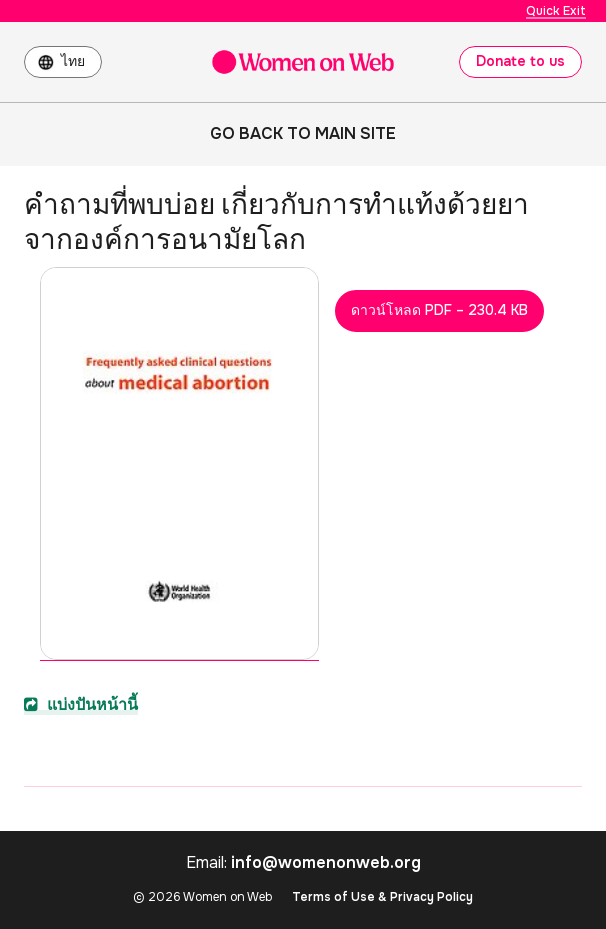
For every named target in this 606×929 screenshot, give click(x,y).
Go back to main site (303, 133)
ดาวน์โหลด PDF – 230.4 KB (439, 310)
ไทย (73, 61)
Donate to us (520, 61)
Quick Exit (556, 11)
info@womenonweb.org (326, 862)
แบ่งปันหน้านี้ (81, 704)
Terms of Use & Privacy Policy (382, 897)
